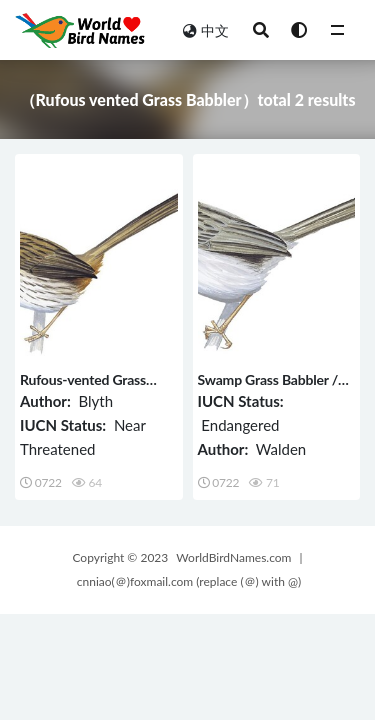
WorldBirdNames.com (233, 557)
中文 (206, 30)
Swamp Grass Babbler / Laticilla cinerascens (268, 388)
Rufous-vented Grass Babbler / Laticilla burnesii (98, 388)
